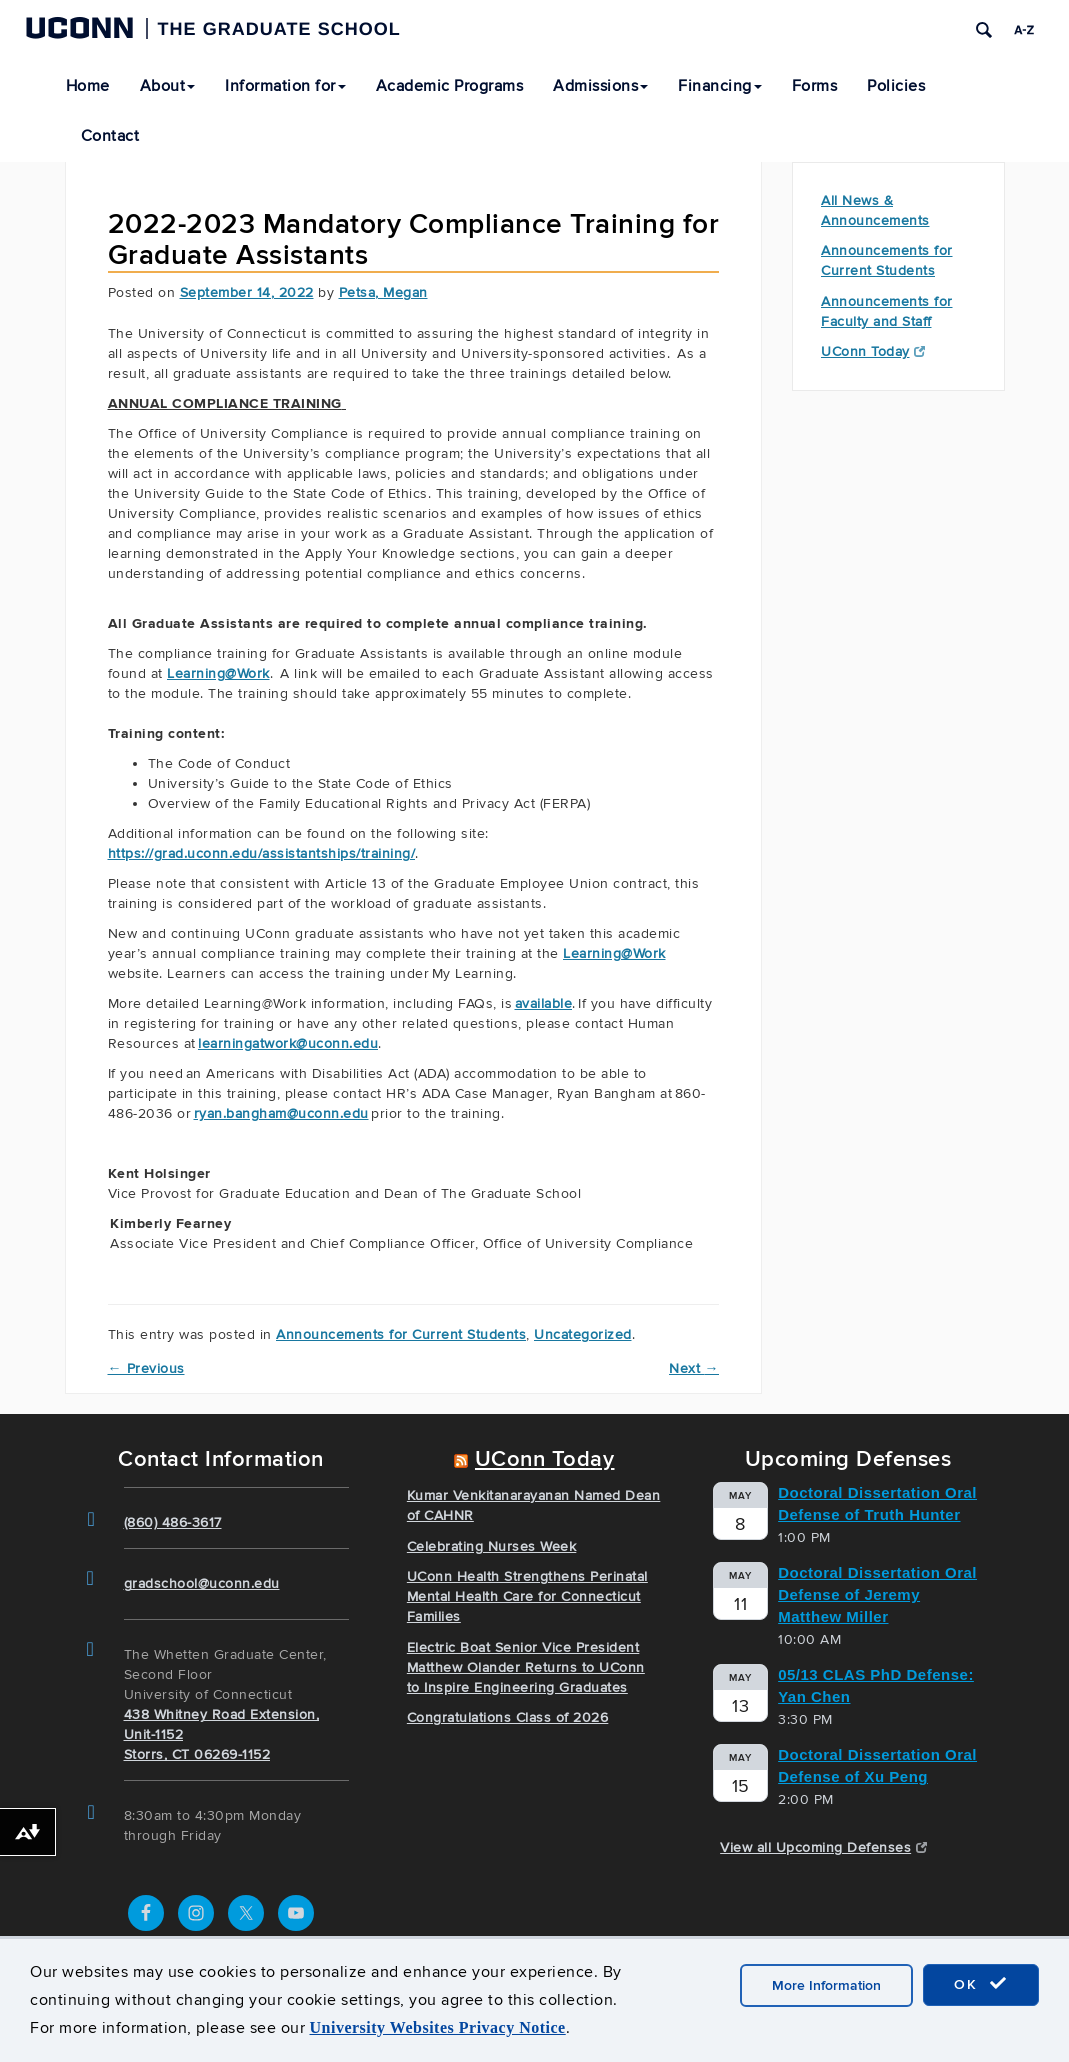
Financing (720, 86)
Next (694, 1368)
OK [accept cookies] (981, 1984)
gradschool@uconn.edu (202, 1583)
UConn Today (873, 351)
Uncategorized (583, 1334)
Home (88, 86)
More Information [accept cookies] (826, 1985)
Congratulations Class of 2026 (508, 1717)
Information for (285, 86)
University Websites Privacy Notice (438, 2027)
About (168, 86)
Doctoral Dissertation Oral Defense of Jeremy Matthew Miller (877, 1594)
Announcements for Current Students (401, 1334)
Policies (896, 86)
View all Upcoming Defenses (823, 1847)
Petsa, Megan (383, 292)
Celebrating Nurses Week (492, 1546)
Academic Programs (450, 86)
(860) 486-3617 (173, 1522)
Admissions (600, 86)
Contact (110, 136)
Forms (815, 86)
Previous (146, 1368)
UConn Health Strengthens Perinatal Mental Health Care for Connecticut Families (527, 1596)
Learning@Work (614, 953)
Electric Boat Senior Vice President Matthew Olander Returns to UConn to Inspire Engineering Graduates (526, 1667)
